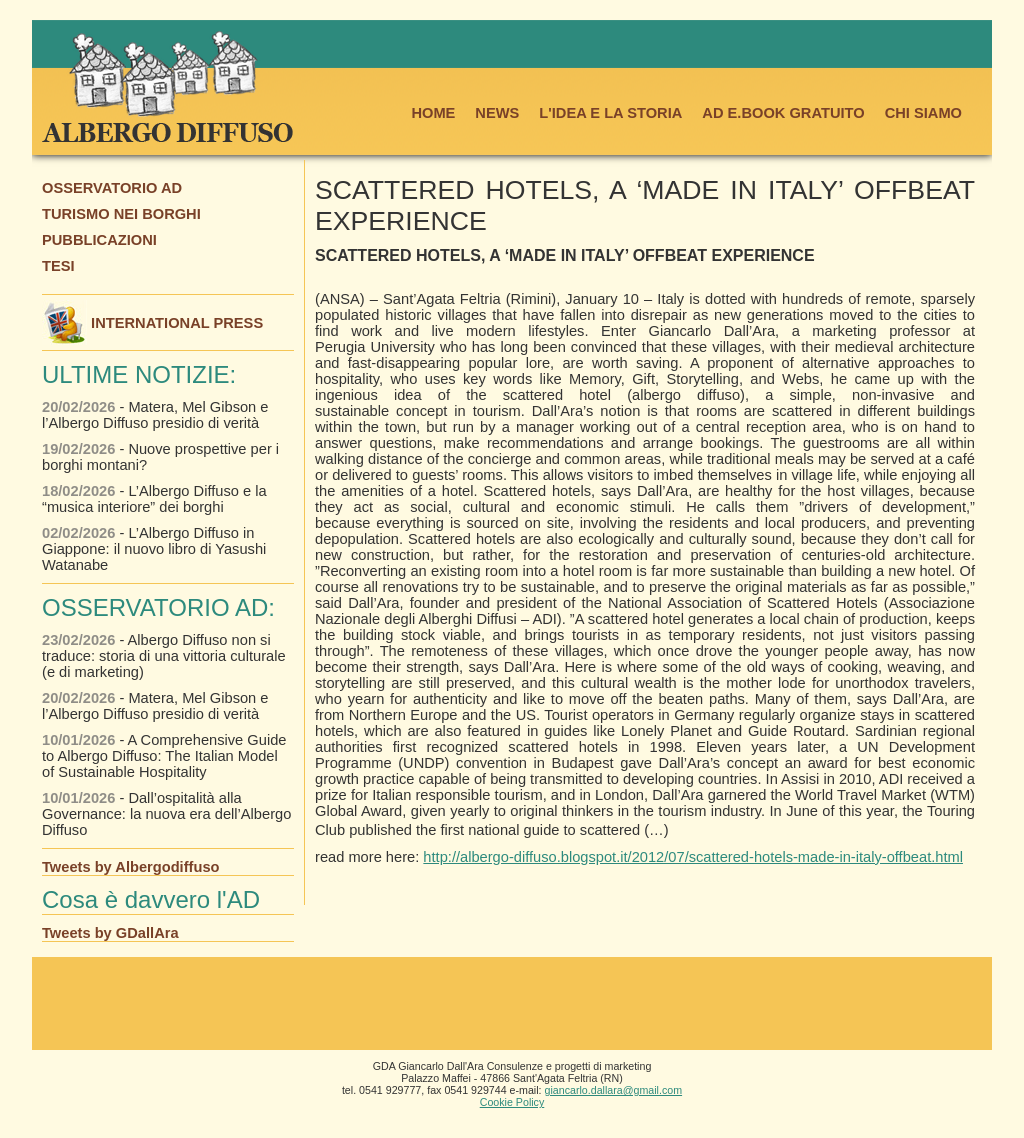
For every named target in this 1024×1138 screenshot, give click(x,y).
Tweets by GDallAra (110, 933)
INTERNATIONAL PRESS (152, 323)
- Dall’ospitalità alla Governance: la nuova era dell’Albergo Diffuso (166, 814)
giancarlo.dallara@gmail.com (614, 1090)
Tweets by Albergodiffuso (131, 867)
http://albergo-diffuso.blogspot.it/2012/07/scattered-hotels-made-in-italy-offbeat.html (693, 857)
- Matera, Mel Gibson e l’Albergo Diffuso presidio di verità (155, 415)
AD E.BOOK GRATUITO (783, 113)
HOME (433, 113)
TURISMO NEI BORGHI (121, 214)
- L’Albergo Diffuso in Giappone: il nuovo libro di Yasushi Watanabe (154, 549)
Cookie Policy (512, 1102)
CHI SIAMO (923, 113)
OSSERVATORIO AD (112, 188)
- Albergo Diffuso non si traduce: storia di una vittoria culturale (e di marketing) (164, 656)
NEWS (497, 113)
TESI (58, 266)
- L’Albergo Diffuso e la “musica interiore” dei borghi (154, 499)
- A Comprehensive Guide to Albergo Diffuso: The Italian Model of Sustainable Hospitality (164, 756)
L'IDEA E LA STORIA (610, 113)
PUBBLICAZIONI (99, 240)
